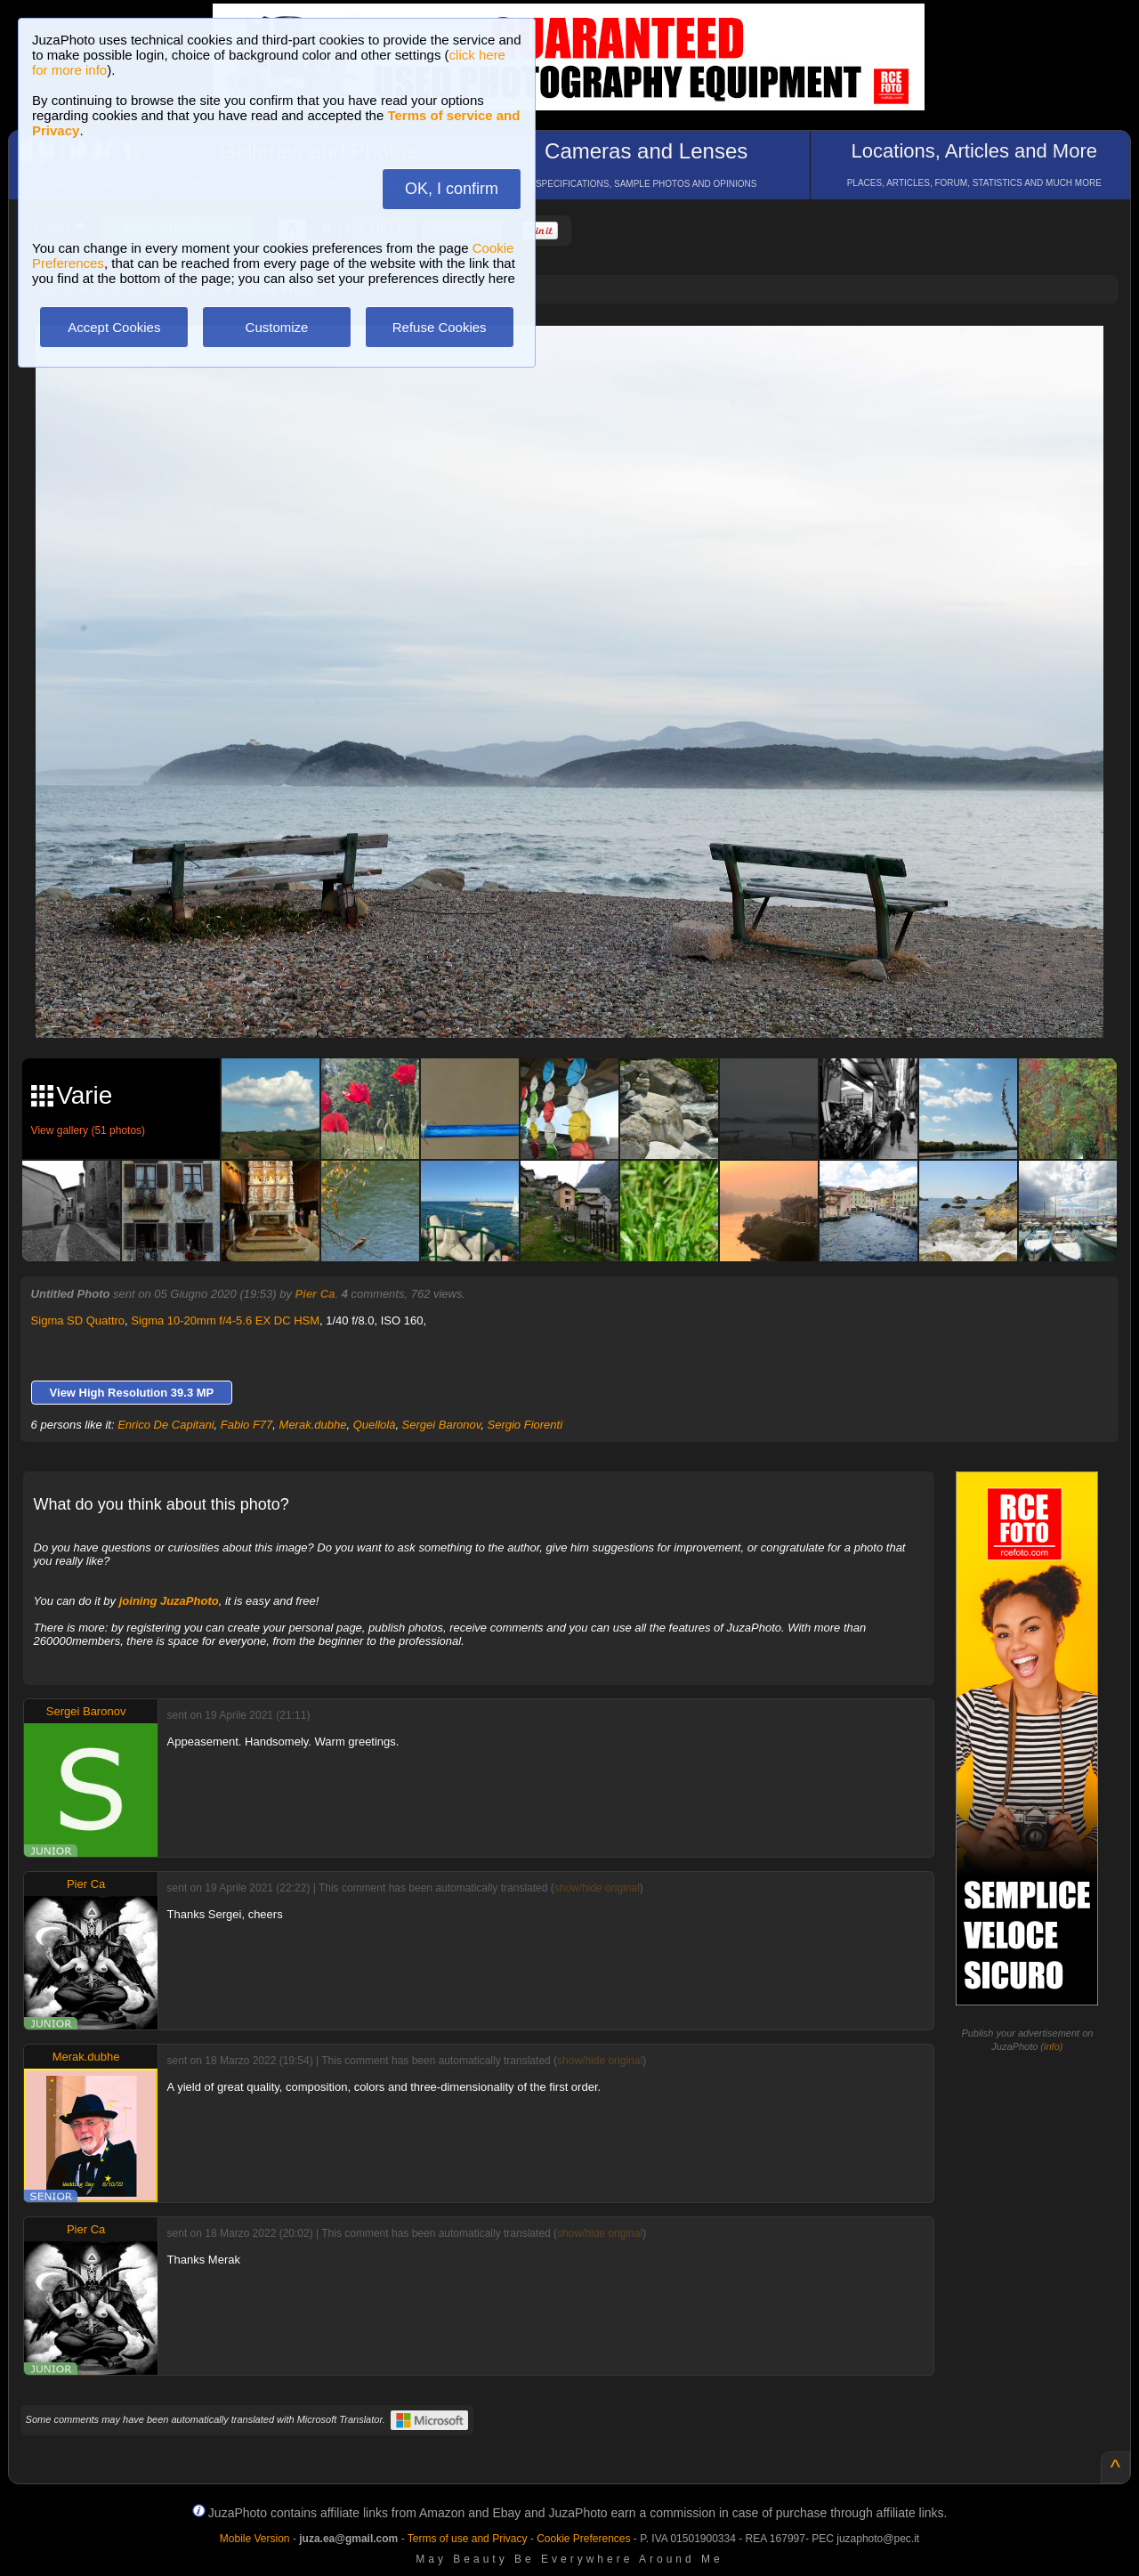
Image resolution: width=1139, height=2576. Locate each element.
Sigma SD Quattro (78, 1320)
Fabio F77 (247, 1424)
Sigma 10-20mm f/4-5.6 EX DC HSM (225, 1320)
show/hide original (597, 1888)
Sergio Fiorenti (525, 1424)
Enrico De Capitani (165, 1424)
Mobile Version (255, 2538)
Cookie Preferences (583, 2538)
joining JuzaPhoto (169, 1601)
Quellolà (374, 1424)
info (1052, 2046)
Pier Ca (315, 1293)
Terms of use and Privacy (468, 2538)
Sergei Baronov (441, 1424)
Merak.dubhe (313, 1424)
